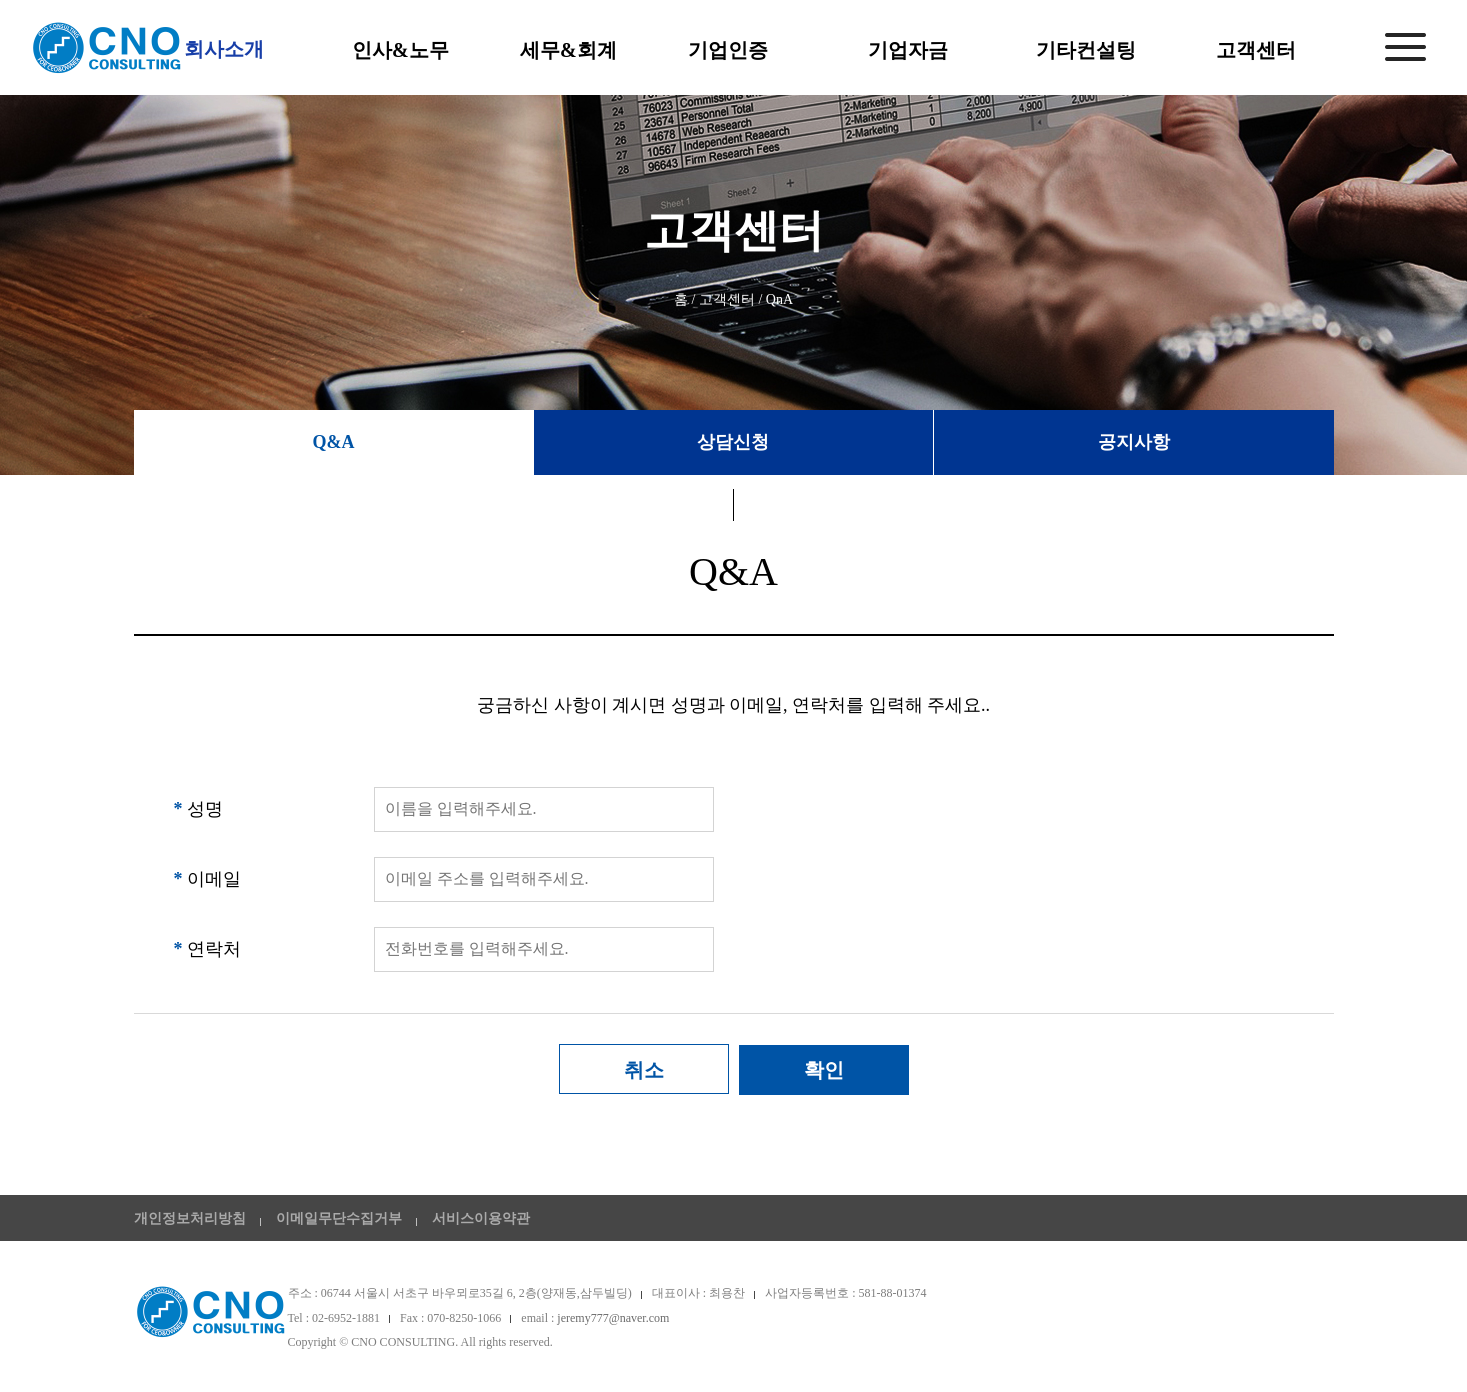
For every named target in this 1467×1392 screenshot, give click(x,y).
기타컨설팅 (1086, 50)
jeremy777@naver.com (613, 1318)
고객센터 (1256, 50)
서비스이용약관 (481, 1218)
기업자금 (908, 50)
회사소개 (224, 49)
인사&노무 (400, 50)
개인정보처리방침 (190, 1218)
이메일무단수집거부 (339, 1218)
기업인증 (728, 50)
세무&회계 (568, 50)
